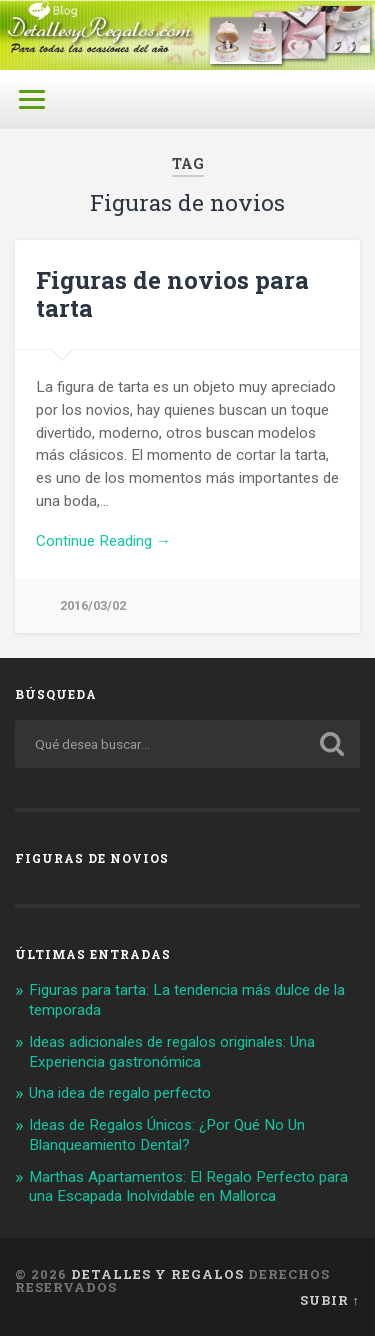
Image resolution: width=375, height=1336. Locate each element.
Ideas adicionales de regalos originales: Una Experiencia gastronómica (172, 1052)
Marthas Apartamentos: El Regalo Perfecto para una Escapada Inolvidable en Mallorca (188, 1187)
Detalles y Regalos (157, 1274)
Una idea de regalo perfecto (120, 1093)
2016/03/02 (93, 605)
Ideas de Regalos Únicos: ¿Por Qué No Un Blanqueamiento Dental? (167, 1135)
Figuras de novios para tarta (172, 294)
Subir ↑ (330, 1300)
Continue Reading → (103, 541)
